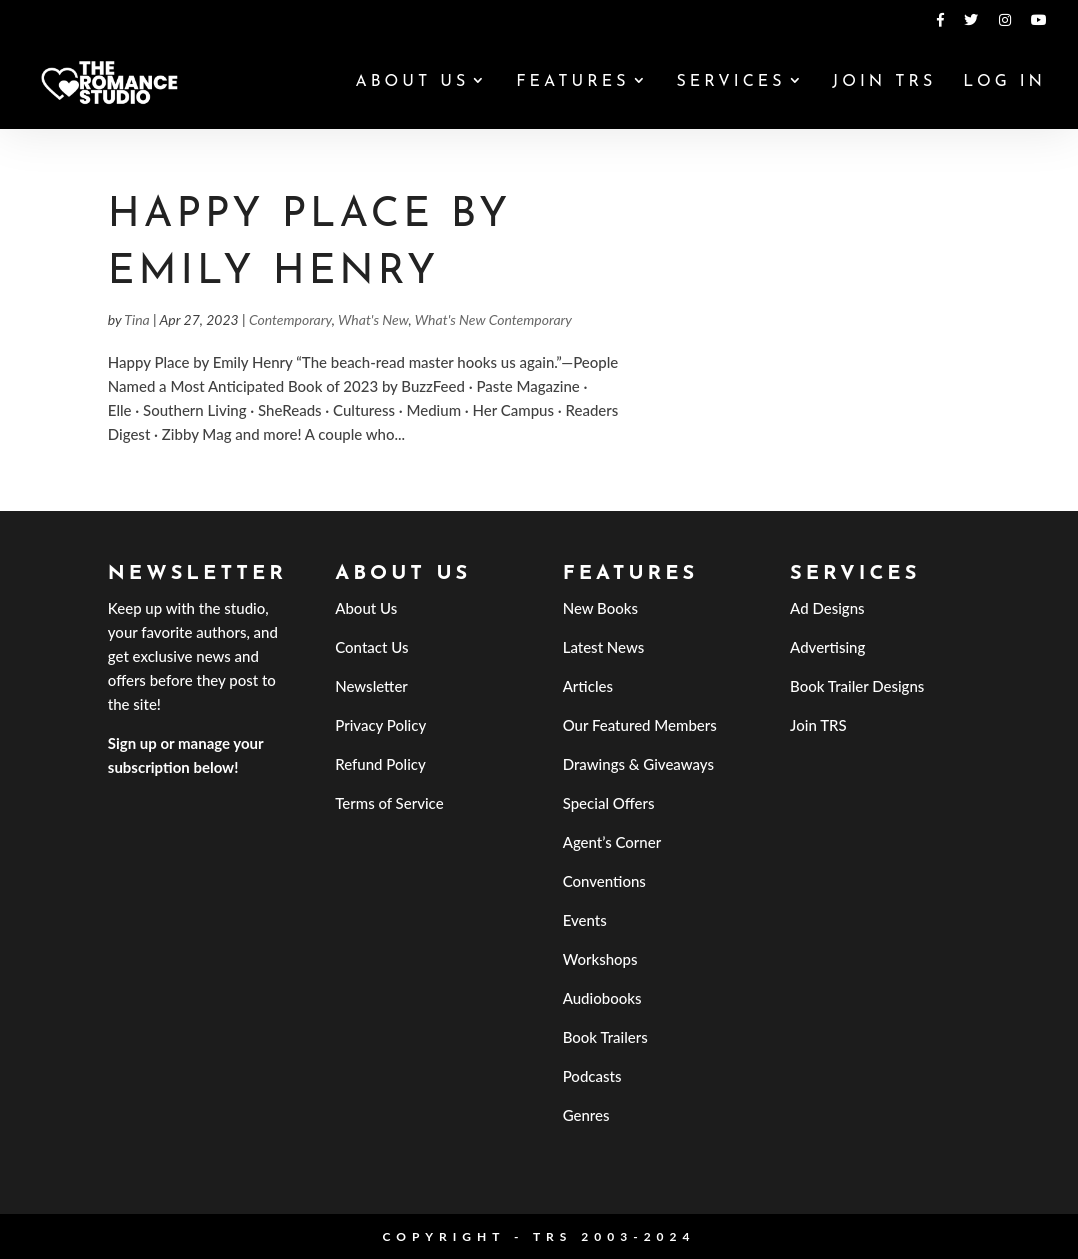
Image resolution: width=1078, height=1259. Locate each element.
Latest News (604, 647)
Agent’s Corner (612, 842)
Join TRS (884, 82)
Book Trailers (605, 1037)
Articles (588, 686)
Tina (136, 319)
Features (572, 82)
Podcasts (592, 1076)
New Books (600, 608)
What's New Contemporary (493, 319)
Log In (1004, 82)
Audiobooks (602, 998)
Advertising (827, 647)
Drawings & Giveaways (638, 764)
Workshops (600, 959)
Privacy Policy (380, 725)
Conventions (604, 881)
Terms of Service (389, 803)
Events (585, 920)
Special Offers (609, 803)
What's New (373, 319)
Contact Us (371, 647)
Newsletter (371, 686)
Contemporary (290, 319)
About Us (412, 82)
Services (730, 82)
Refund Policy (380, 764)
